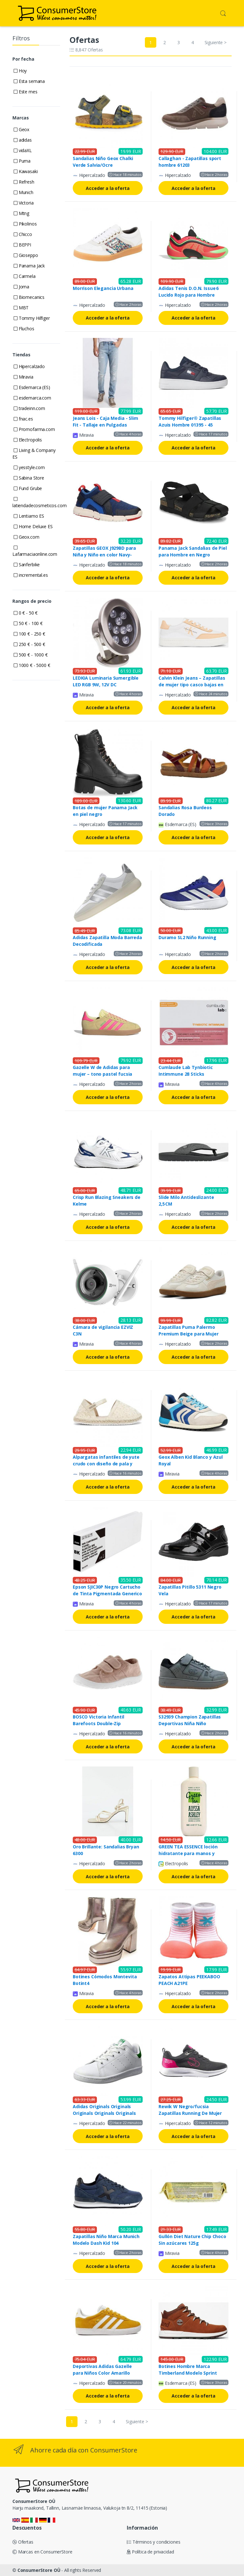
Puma (22, 161)
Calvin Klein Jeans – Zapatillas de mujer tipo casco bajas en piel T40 (192, 684)
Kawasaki (26, 171)
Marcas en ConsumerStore (42, 2552)
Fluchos (24, 329)
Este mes (25, 92)
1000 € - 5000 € (32, 665)
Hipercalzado (29, 366)
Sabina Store (29, 478)
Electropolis (28, 440)
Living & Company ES (33, 453)
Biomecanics (29, 297)
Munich (23, 192)
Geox (21, 129)
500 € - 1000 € (31, 655)
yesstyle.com (29, 467)
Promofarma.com (34, 429)
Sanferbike (27, 565)
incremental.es (31, 575)
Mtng (21, 213)
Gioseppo (26, 255)
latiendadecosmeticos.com (39, 502)
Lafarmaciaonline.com (34, 551)
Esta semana (29, 81)
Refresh (24, 182)
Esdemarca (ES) (32, 387)
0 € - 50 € (25, 613)
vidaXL (23, 150)
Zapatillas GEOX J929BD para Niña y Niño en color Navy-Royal (104, 554)
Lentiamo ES (29, 516)
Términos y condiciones (153, 2542)
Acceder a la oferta (107, 188)
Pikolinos (25, 224)
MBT (21, 308)
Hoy (20, 71)
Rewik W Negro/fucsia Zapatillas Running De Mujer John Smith (190, 2113)
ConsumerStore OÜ (38, 2570)
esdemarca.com (32, 398)
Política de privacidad (150, 2552)
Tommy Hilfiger (32, 318)
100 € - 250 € (29, 634)
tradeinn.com (29, 408)
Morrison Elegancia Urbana (103, 288)
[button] (223, 12)
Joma (21, 287)
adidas (23, 140)
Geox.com (26, 537)
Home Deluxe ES (33, 526)
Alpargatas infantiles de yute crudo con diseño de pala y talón (106, 1463)
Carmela (25, 276)
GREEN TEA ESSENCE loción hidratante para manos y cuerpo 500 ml (188, 1853)
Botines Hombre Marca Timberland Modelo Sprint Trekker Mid (188, 2373)
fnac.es (23, 419)
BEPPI (22, 245)
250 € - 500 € (29, 644)
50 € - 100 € (28, 623)
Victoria (24, 203)
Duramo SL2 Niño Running (187, 937)
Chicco (23, 234)
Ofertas (22, 2542)
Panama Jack (29, 266)
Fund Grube (28, 488)
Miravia (23, 377)
